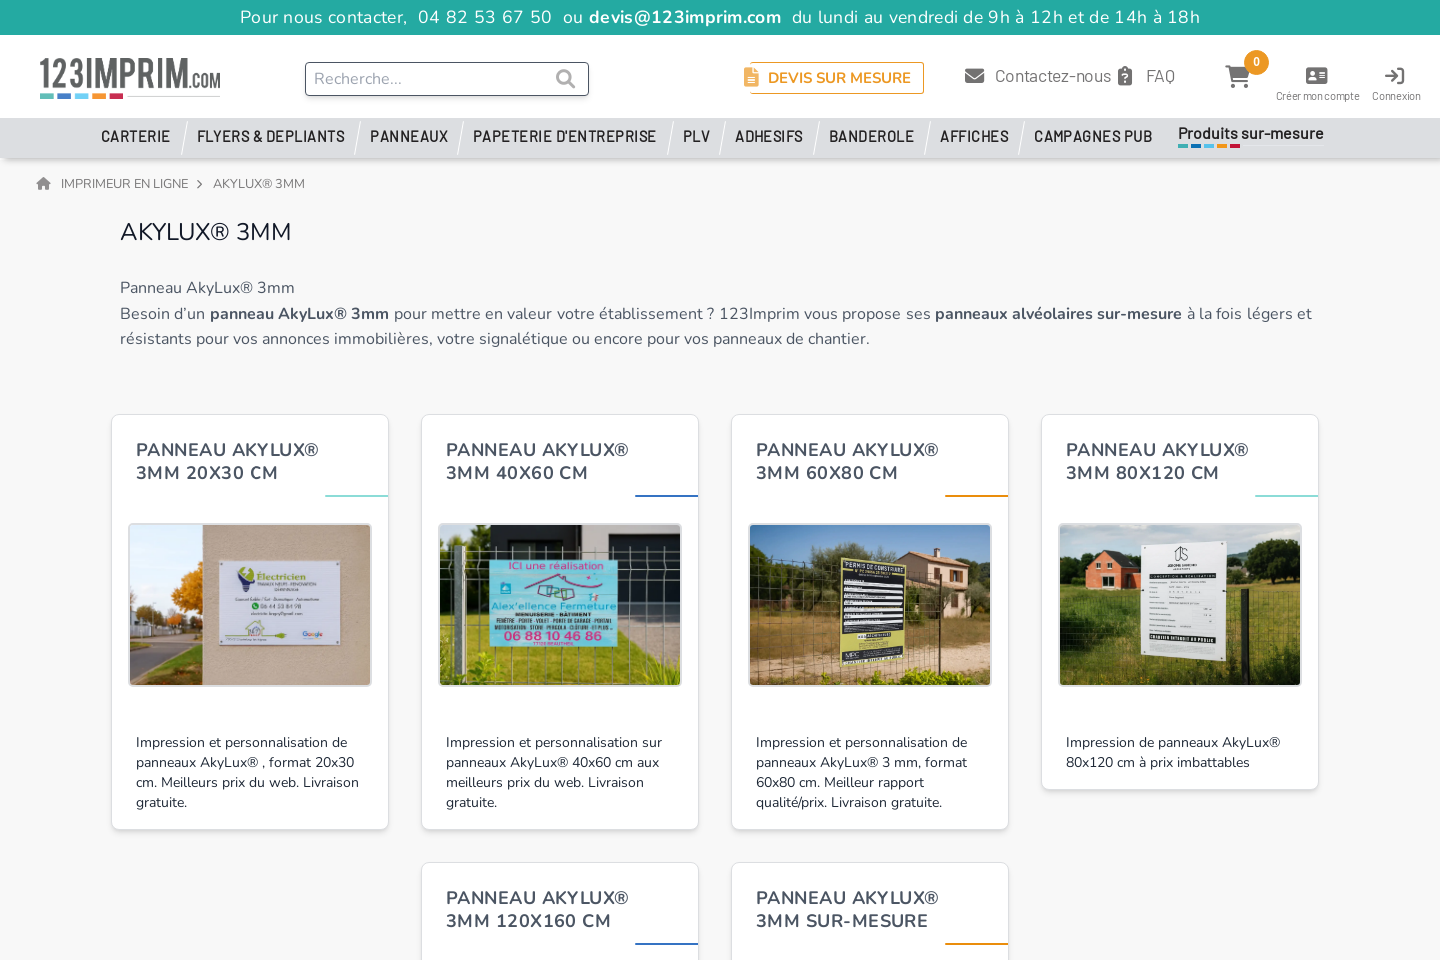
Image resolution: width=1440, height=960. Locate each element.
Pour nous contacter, (326, 17)
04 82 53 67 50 (485, 17)
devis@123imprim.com (685, 17)
